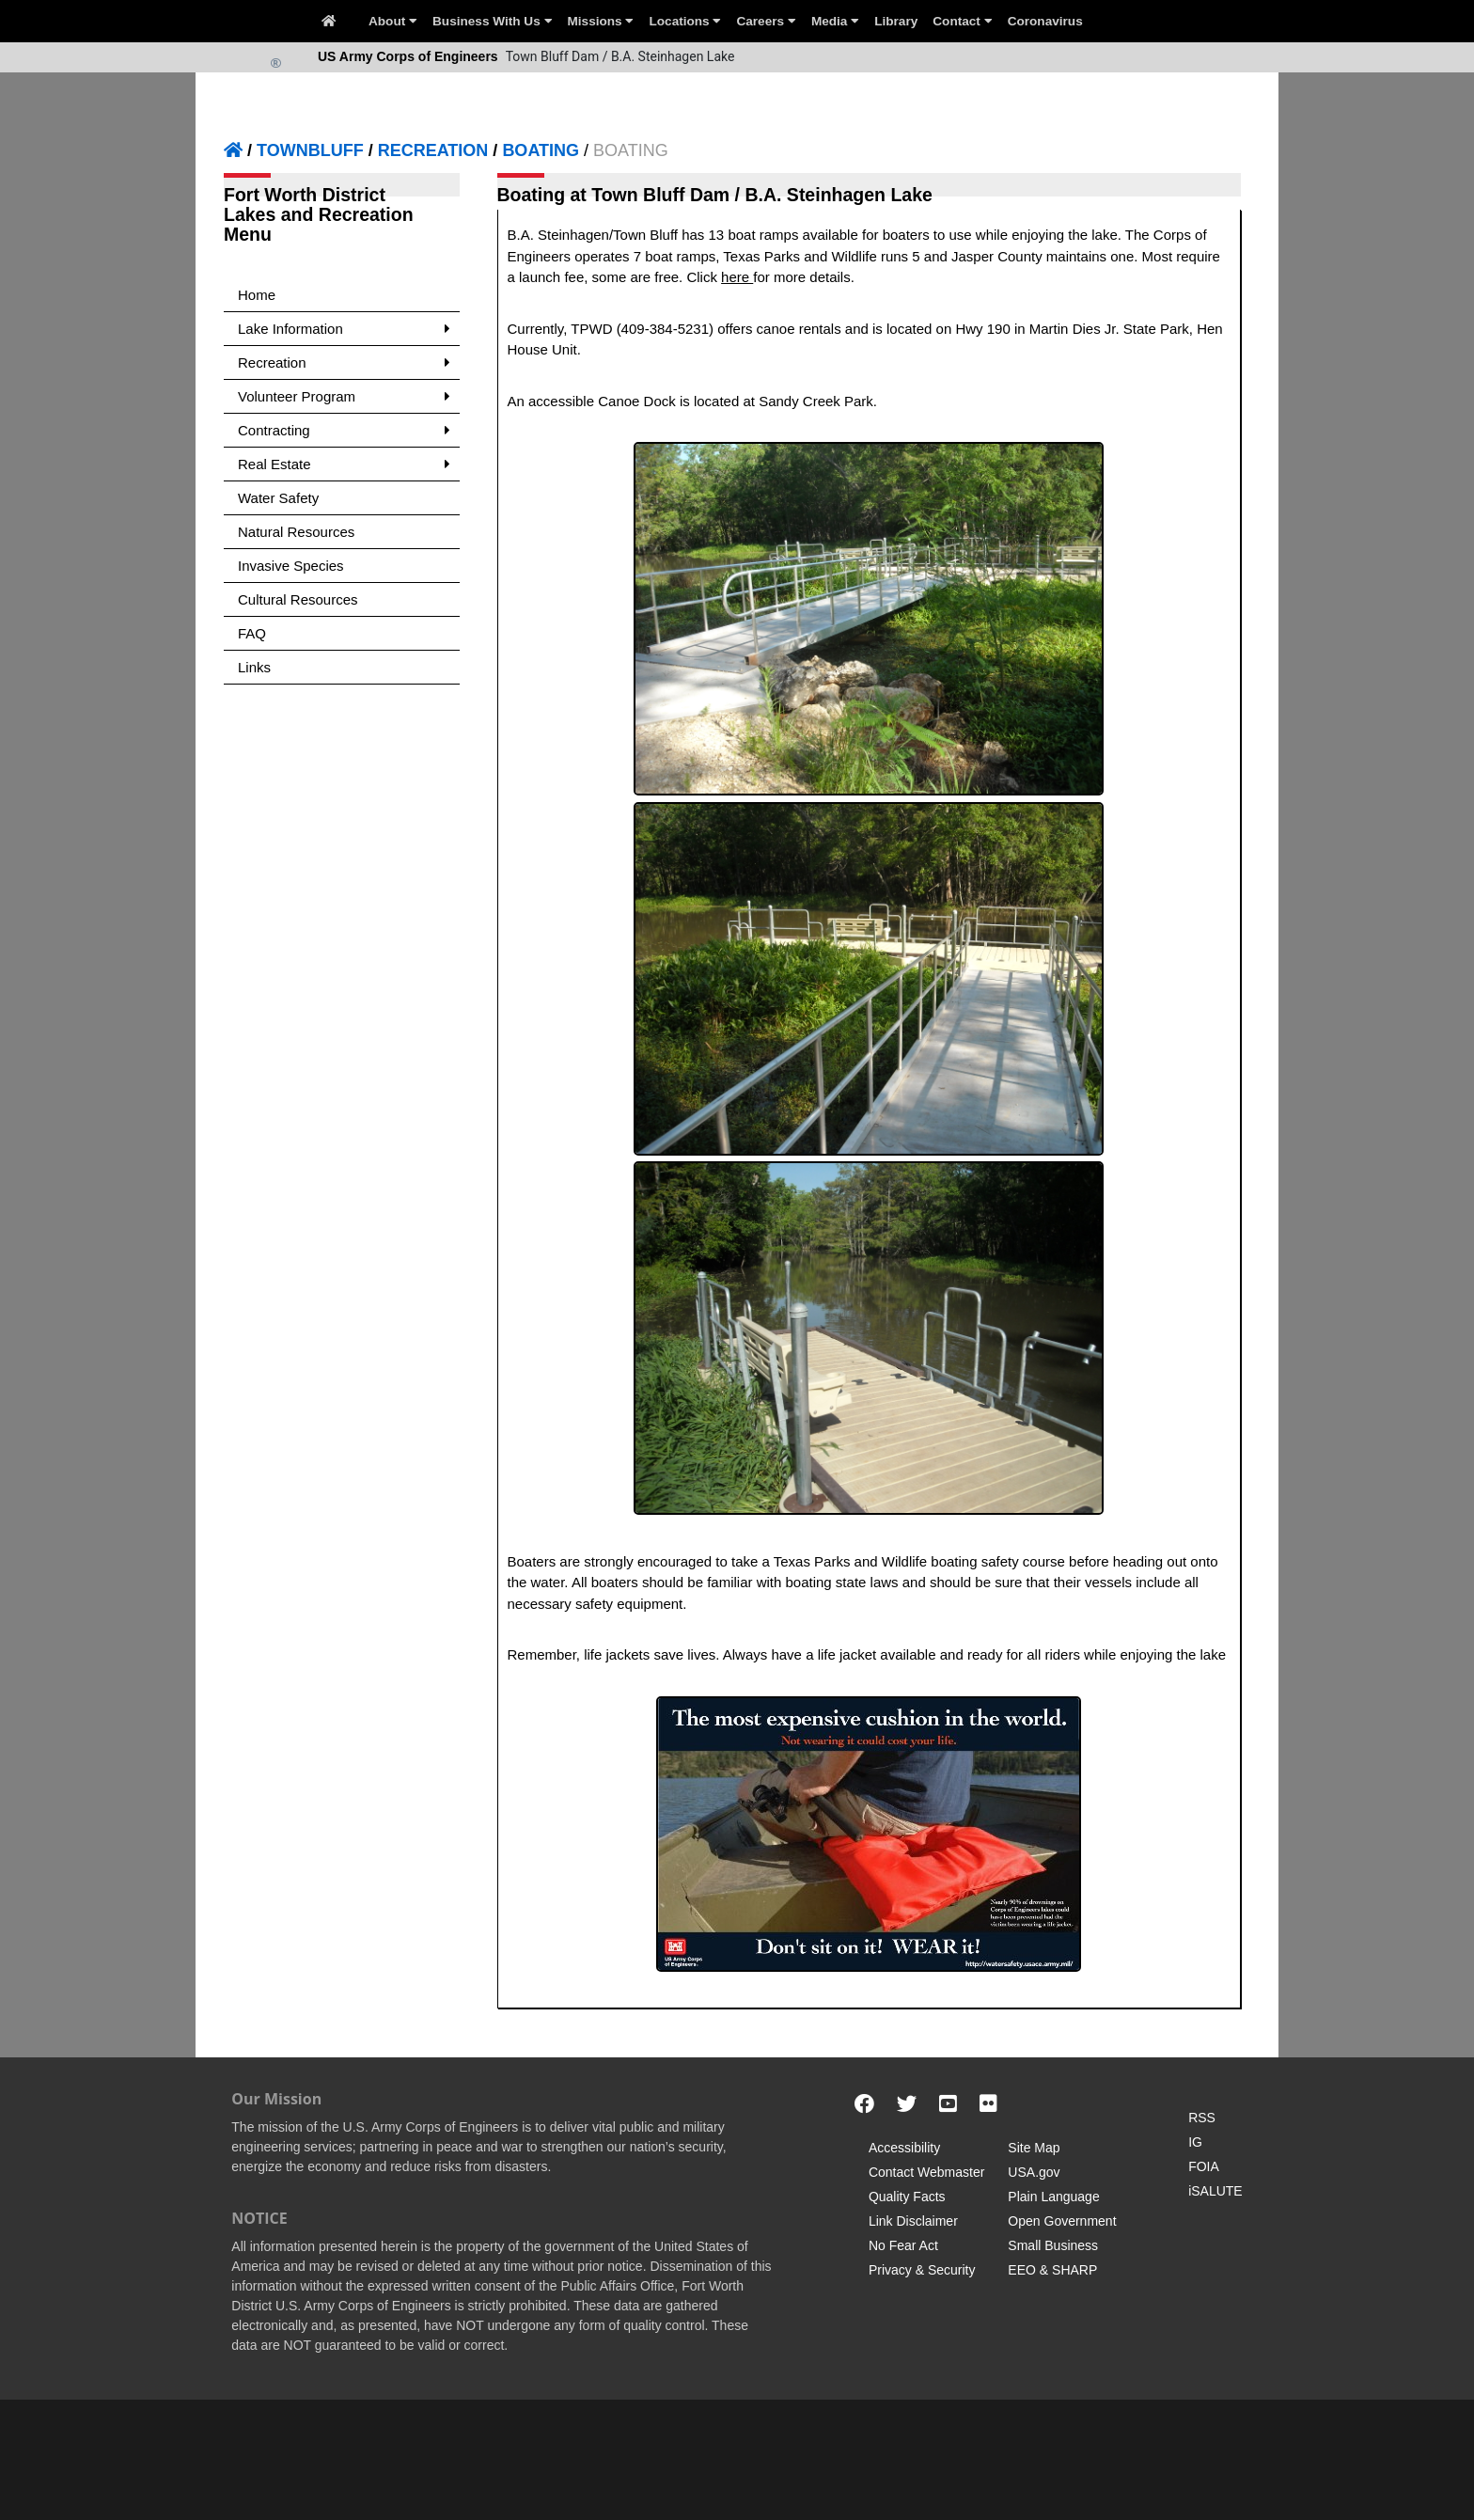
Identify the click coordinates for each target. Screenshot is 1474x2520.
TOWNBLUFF (310, 150)
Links (254, 667)
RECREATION (433, 150)
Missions (601, 21)
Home (256, 295)
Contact (962, 21)
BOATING (540, 150)
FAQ (252, 633)
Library (895, 21)
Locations (685, 21)
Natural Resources (296, 532)
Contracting (344, 430)
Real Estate (344, 464)
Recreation (344, 362)
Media (835, 21)
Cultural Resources (298, 599)
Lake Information (344, 329)
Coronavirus (1045, 21)
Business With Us (492, 21)
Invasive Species (291, 566)
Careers (765, 21)
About (392, 21)
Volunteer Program (344, 396)
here (737, 277)
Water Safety (278, 498)
